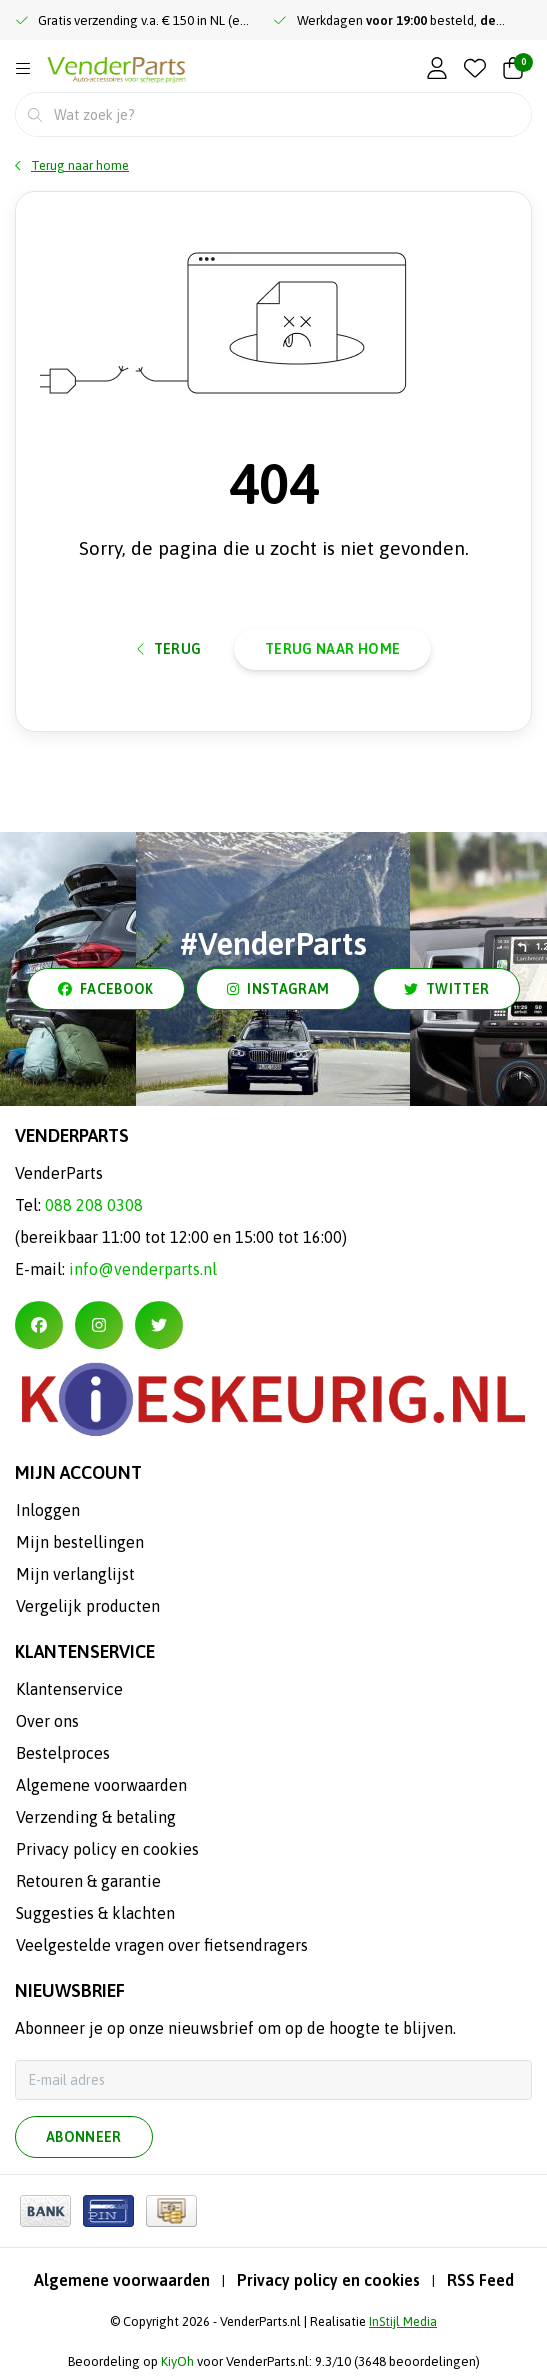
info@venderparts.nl (143, 1269)
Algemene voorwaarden (122, 2280)
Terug (169, 649)
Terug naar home (332, 649)
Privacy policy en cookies (328, 2280)
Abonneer (84, 2137)
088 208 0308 (94, 1205)
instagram (278, 989)
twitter (446, 989)
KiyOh (177, 2361)
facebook (106, 989)
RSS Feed (480, 2280)
